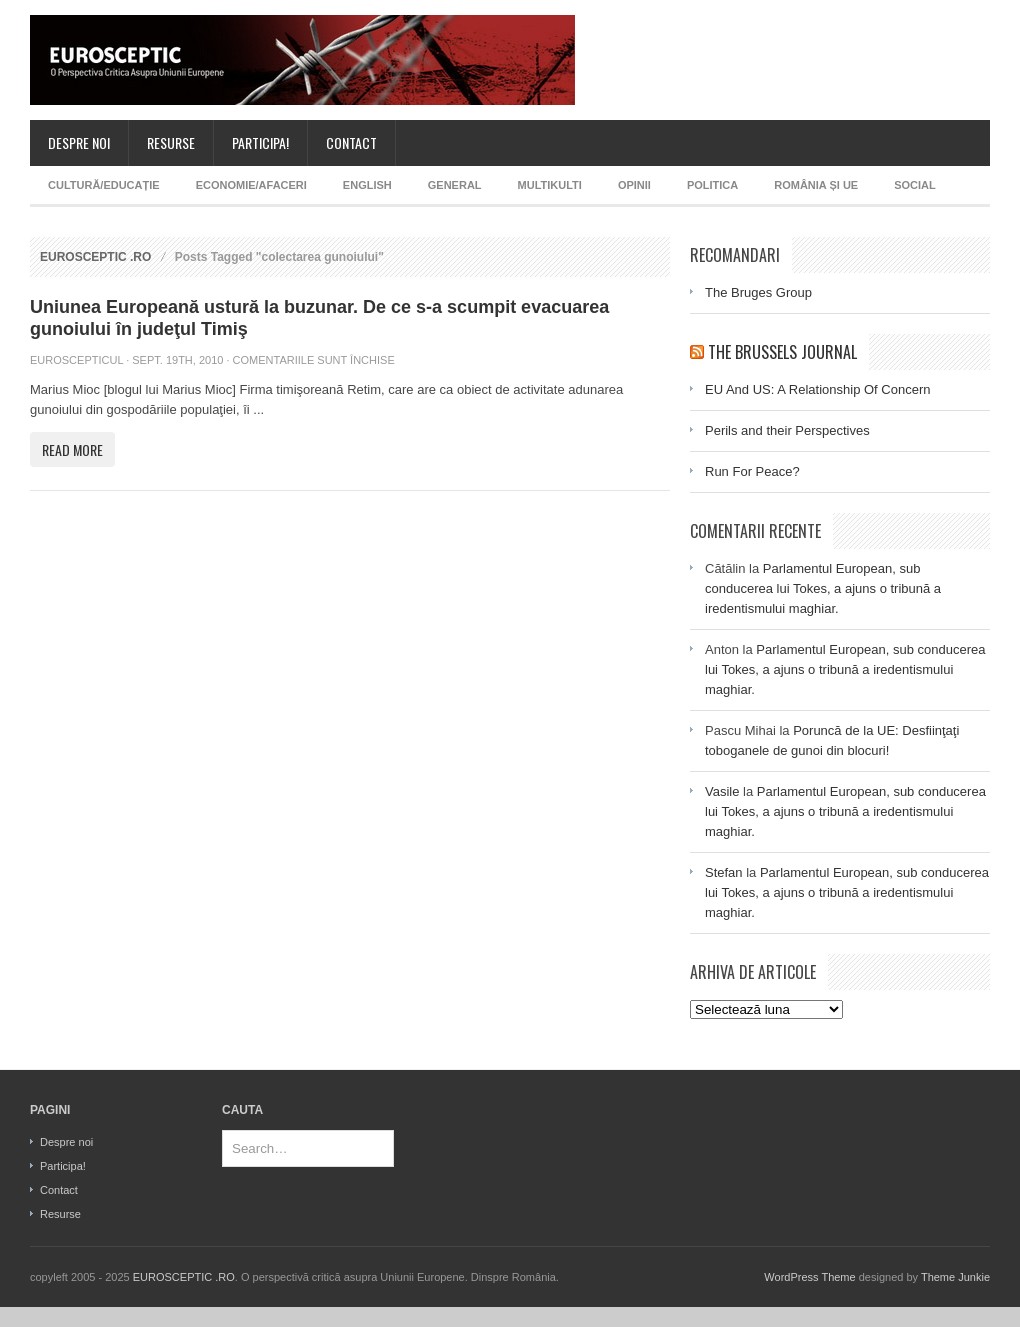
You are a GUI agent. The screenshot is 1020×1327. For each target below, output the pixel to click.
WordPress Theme (809, 1277)
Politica (712, 185)
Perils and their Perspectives (787, 430)
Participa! (260, 142)
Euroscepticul (76, 360)
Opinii (634, 185)
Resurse (171, 142)
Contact (351, 142)
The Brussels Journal (782, 352)
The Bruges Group (758, 292)
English (367, 185)
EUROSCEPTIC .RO (95, 257)
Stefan (724, 872)
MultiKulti (550, 185)
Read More (72, 449)
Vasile (722, 791)
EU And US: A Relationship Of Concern (817, 389)
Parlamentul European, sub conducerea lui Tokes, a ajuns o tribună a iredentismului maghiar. (823, 588)
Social (915, 185)
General (455, 185)
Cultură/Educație (104, 185)
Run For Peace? (752, 471)
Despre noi (79, 142)
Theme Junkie (955, 1277)
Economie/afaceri (251, 185)
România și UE (816, 185)
